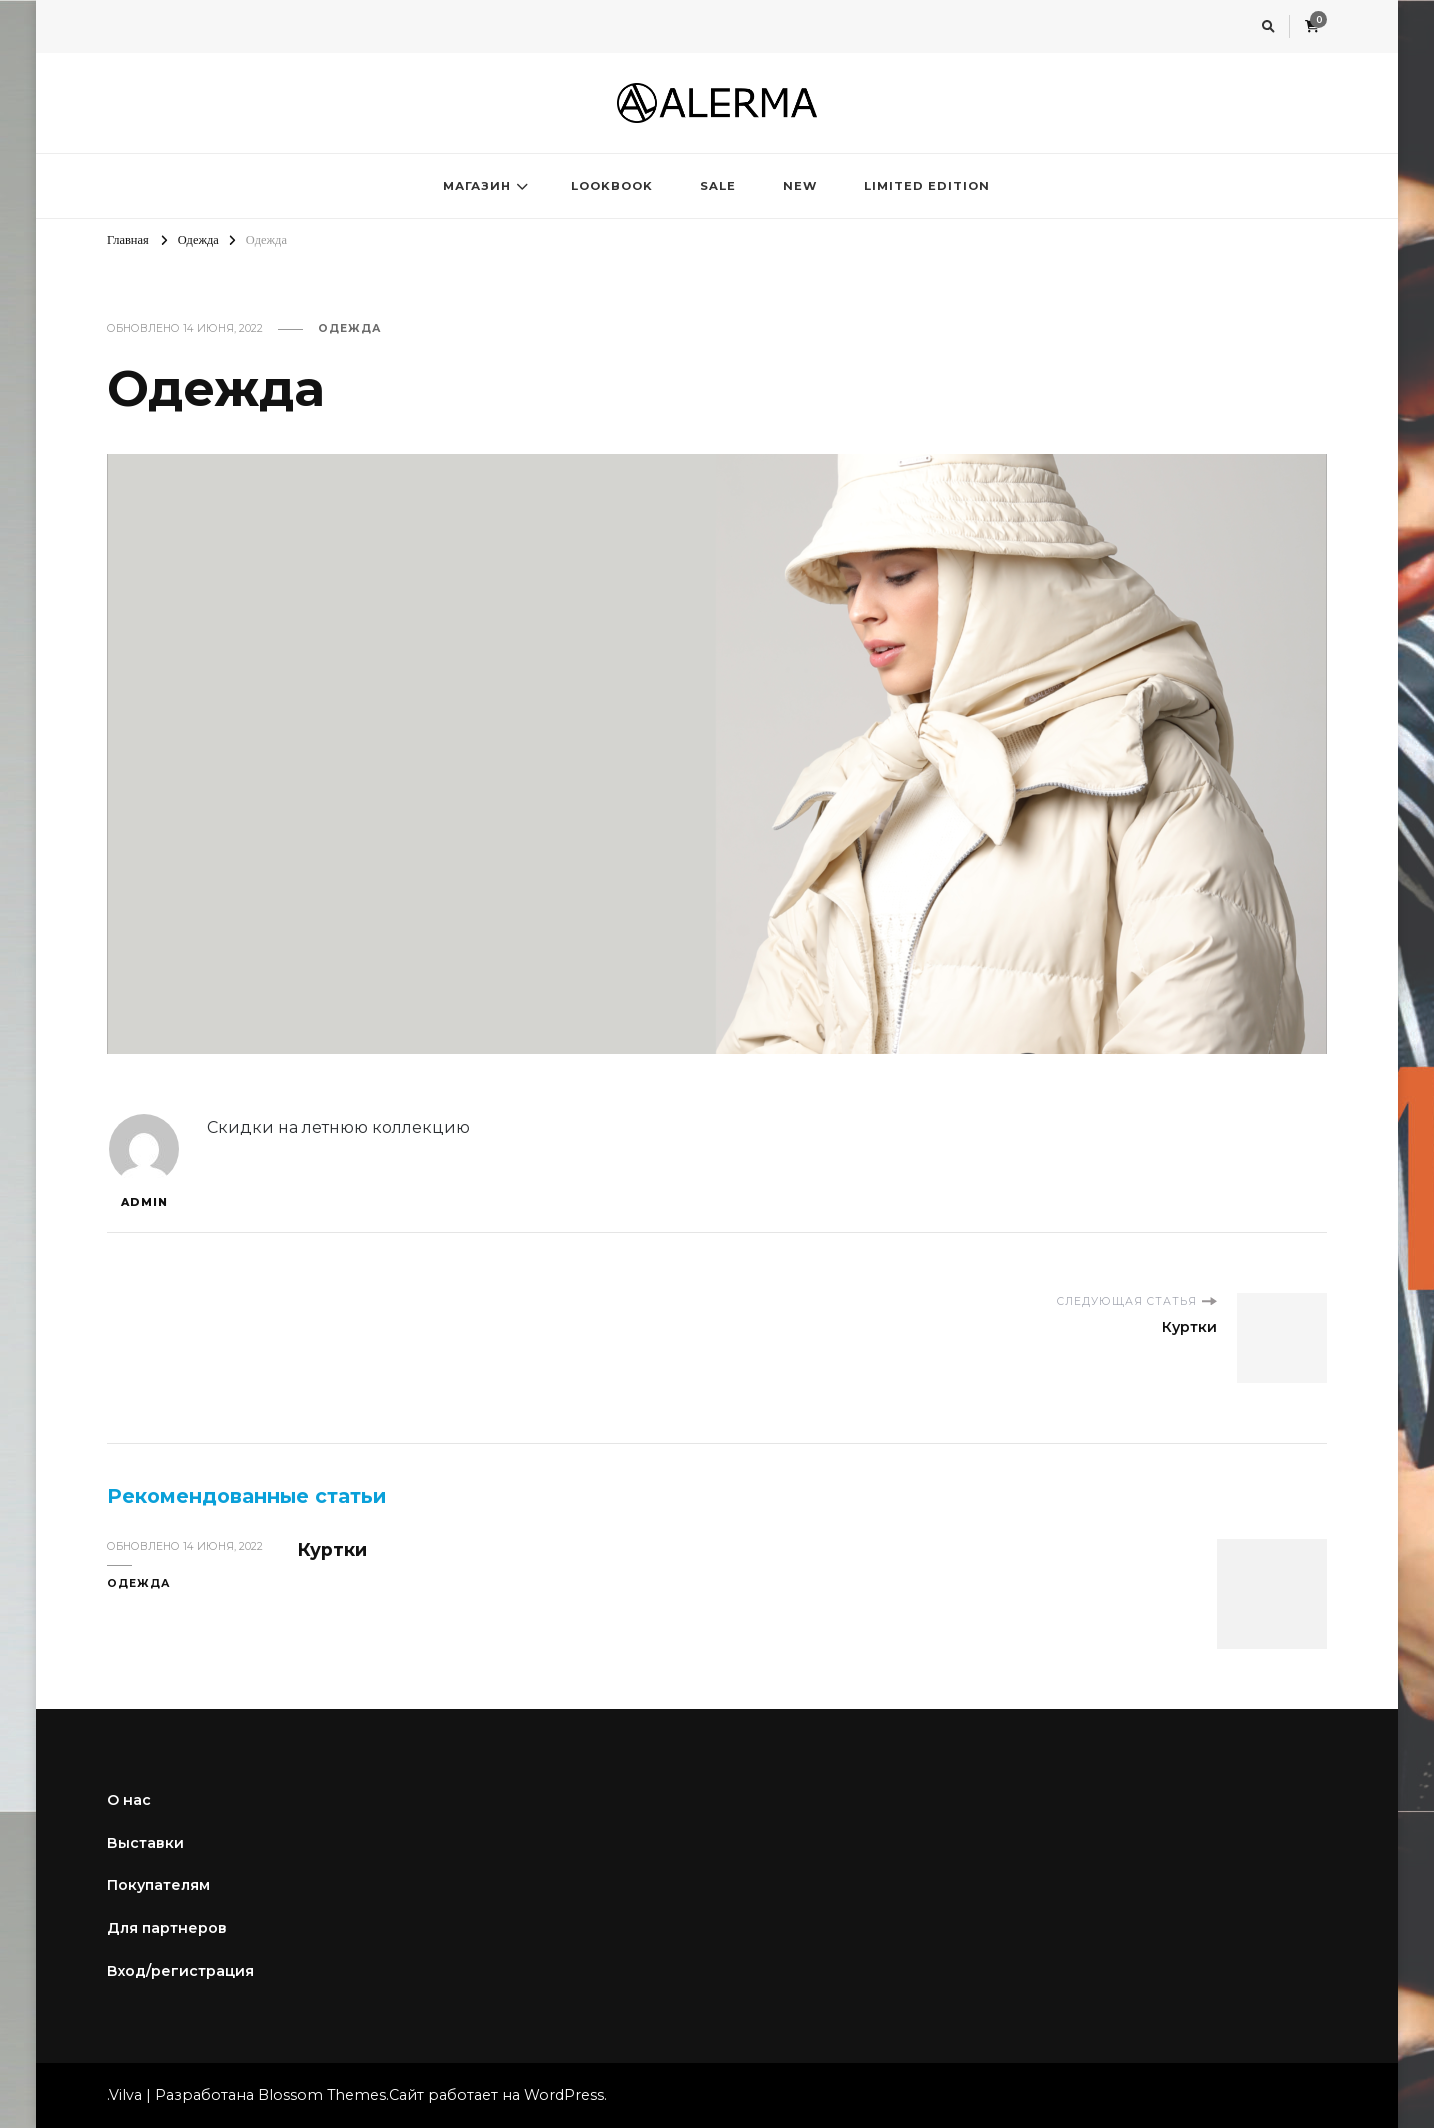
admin (144, 1161)
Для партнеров (167, 1928)
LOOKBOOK (612, 186)
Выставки (145, 1843)
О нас (129, 1800)
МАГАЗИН (477, 186)
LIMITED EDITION (927, 186)
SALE (718, 186)
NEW (800, 186)
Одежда (350, 328)
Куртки (332, 1549)
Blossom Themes (322, 2095)
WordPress (564, 2095)
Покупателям (158, 1885)
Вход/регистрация (180, 1971)
